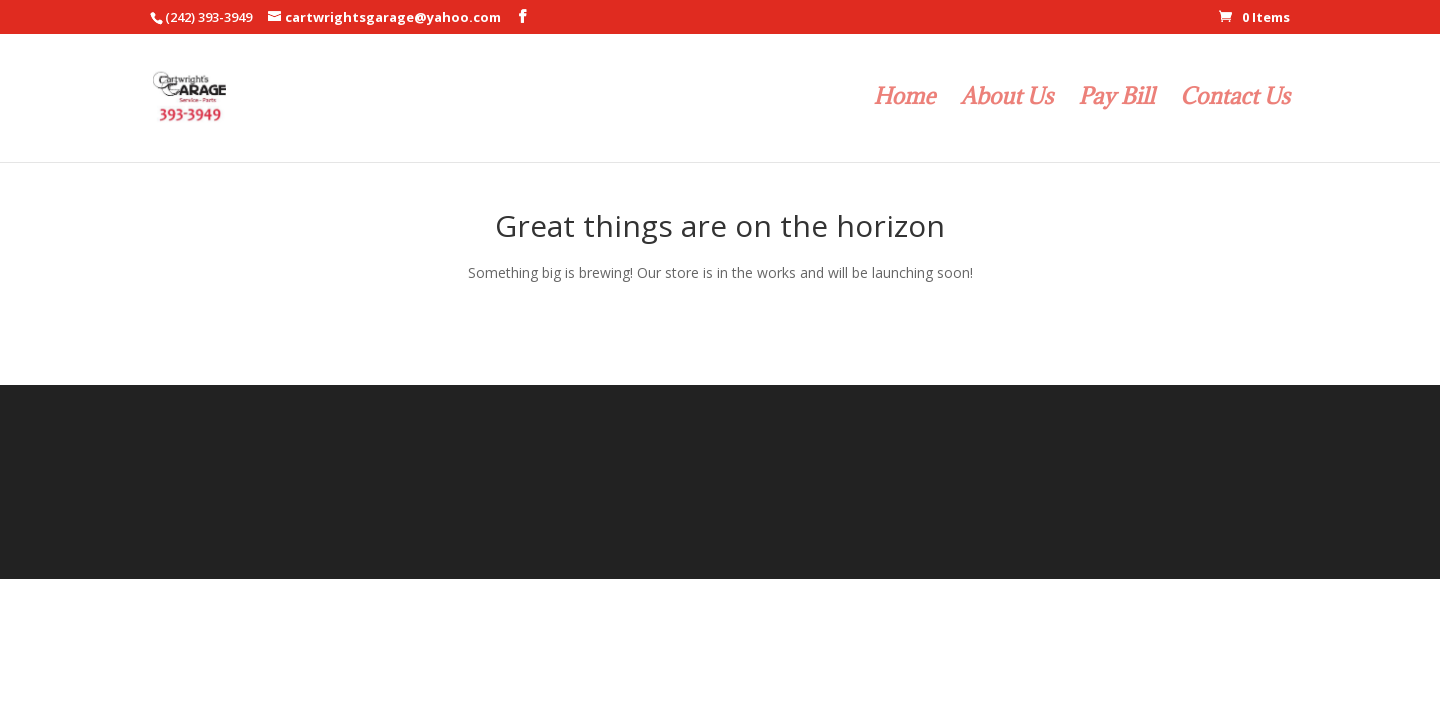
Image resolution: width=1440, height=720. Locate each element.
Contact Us (1235, 99)
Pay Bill (1117, 99)
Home (905, 99)
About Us (1007, 99)
